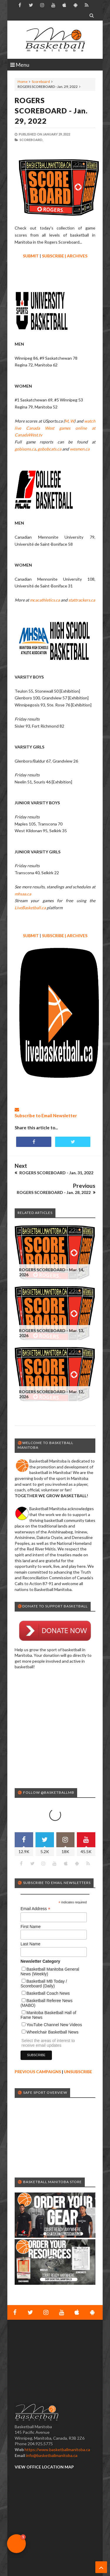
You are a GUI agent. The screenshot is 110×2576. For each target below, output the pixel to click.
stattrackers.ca (81, 599)
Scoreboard (41, 81)
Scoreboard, (31, 140)
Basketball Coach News (48, 1969)
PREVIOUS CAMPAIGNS (38, 2048)
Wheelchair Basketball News (52, 2008)
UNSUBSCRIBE (78, 2048)
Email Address (35, 1885)
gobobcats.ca (49, 448)
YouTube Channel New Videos (54, 2001)
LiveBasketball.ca (30, 907)
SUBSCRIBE (53, 255)
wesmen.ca (79, 448)
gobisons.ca (25, 448)
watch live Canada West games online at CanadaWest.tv (55, 428)
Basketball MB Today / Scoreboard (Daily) (44, 1960)
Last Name (30, 1920)
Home (23, 81)
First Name (30, 1903)
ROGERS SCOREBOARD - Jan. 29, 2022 (51, 110)
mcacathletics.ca (45, 599)
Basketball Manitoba (30, 2566)
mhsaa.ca (23, 893)
